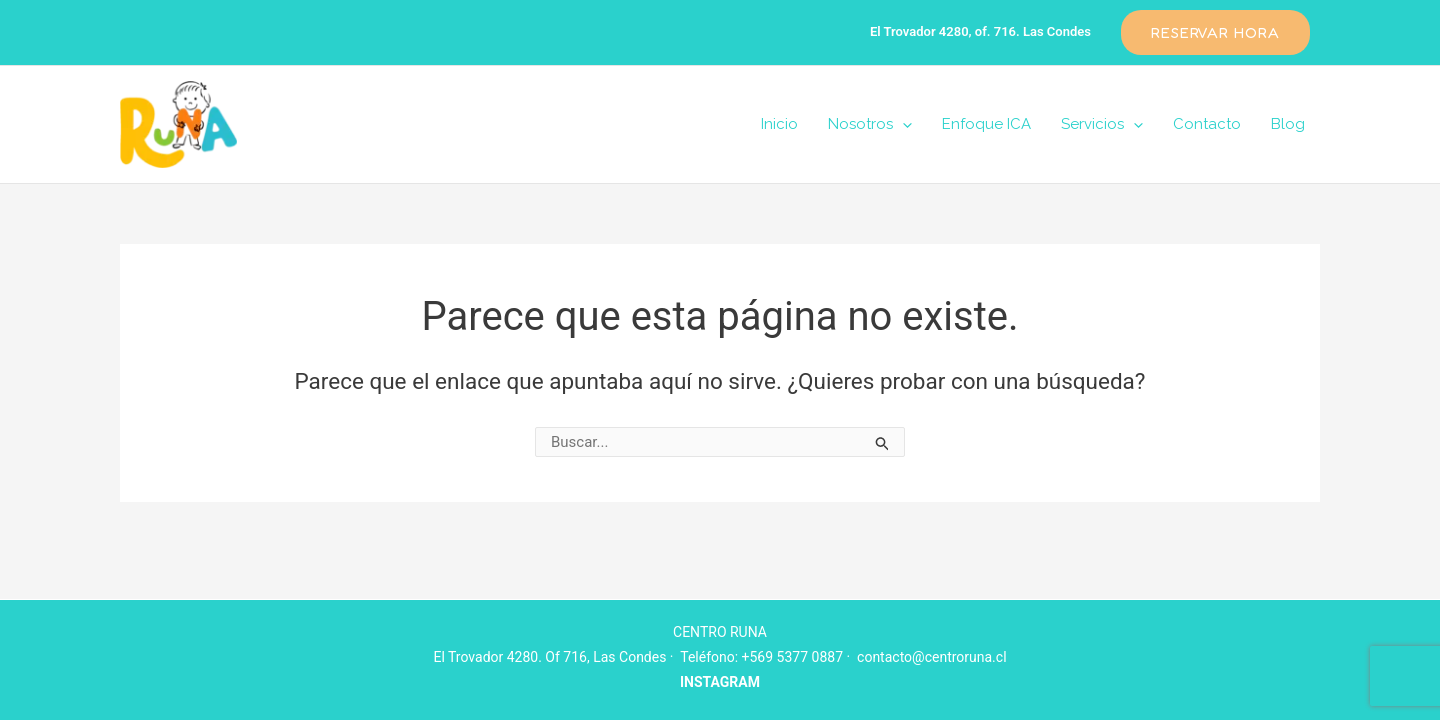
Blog (1288, 124)
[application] (902, 124)
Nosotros (870, 124)
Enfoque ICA (986, 124)
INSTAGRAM (720, 682)
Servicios (1102, 124)
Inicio (779, 124)
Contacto (1207, 124)
